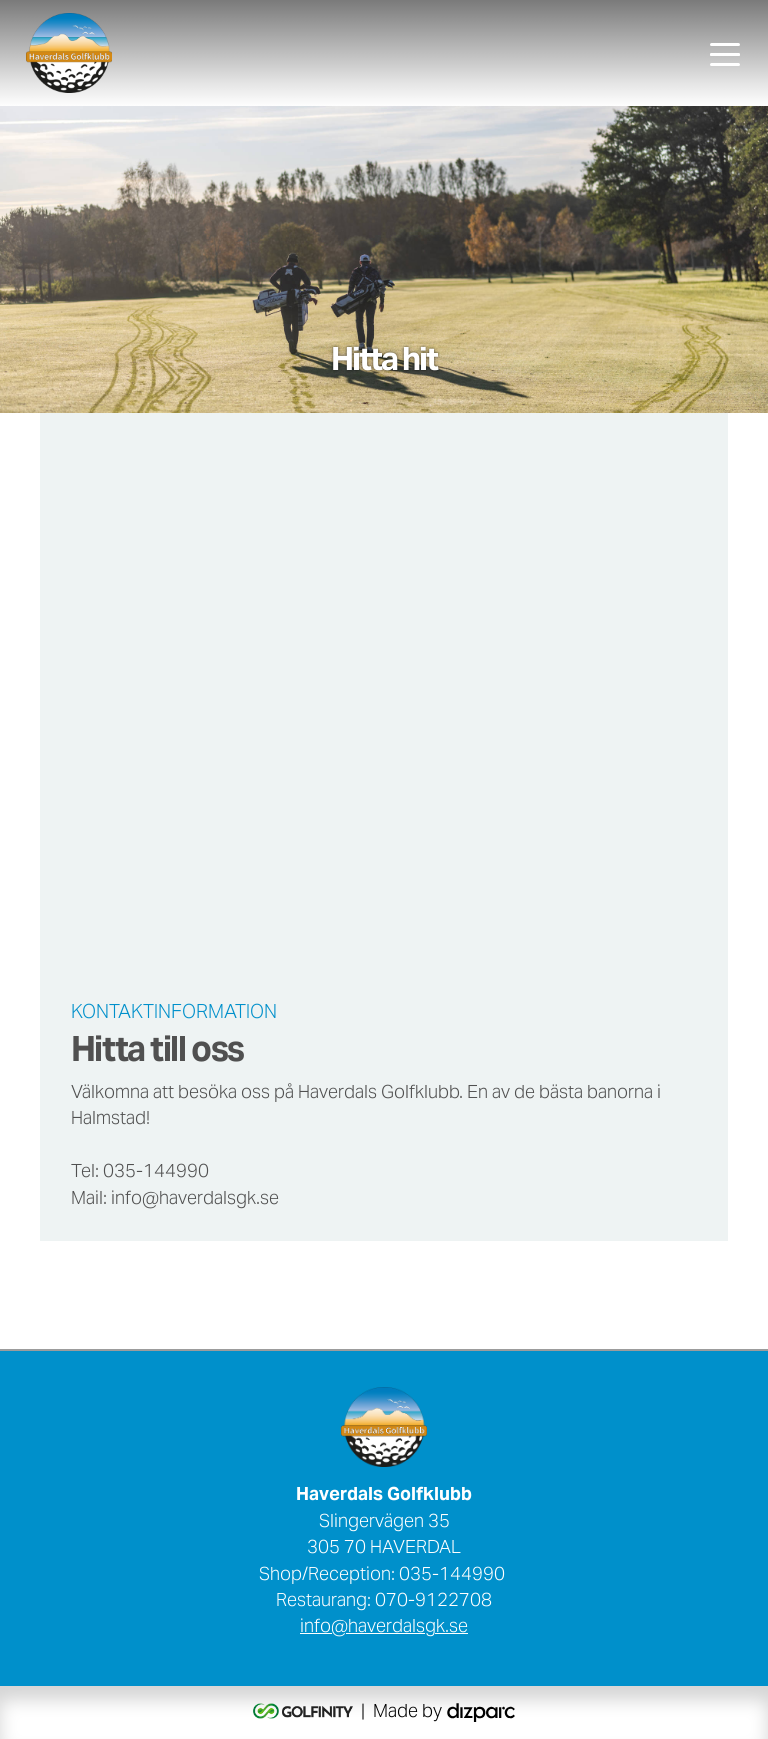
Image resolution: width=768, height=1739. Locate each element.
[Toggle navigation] (725, 53)
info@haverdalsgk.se (384, 1628)
